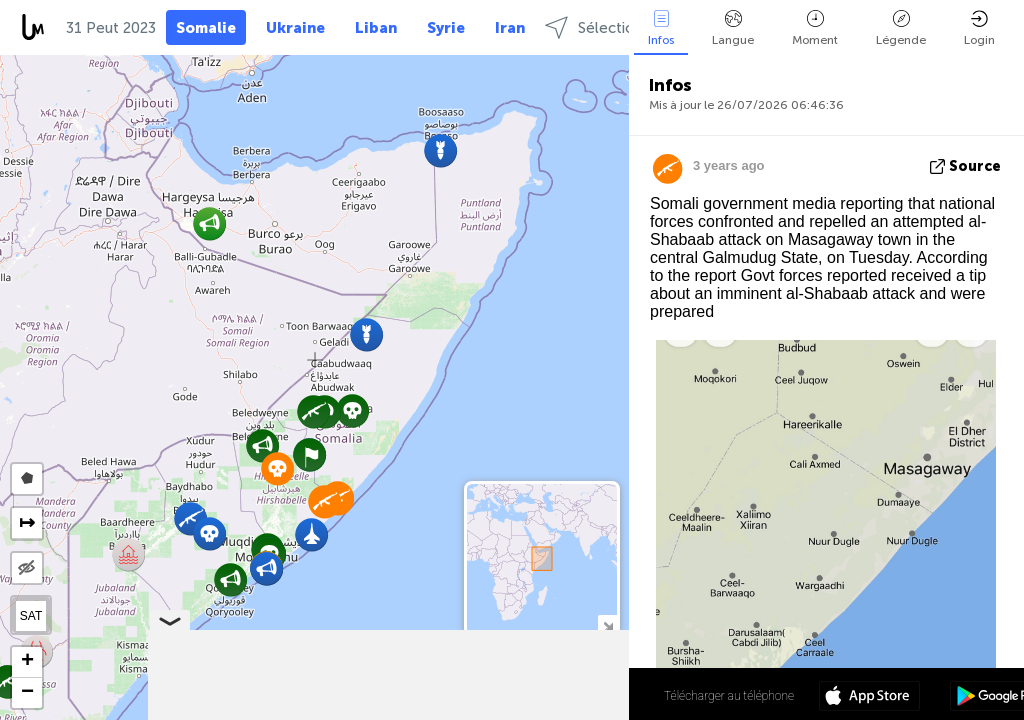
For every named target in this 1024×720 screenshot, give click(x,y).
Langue (733, 28)
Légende (901, 28)
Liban (376, 28)
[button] (352, 410)
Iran (510, 28)
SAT (31, 616)
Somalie (206, 28)
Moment (815, 28)
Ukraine (295, 28)
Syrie (446, 28)
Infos (661, 28)
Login (979, 28)
